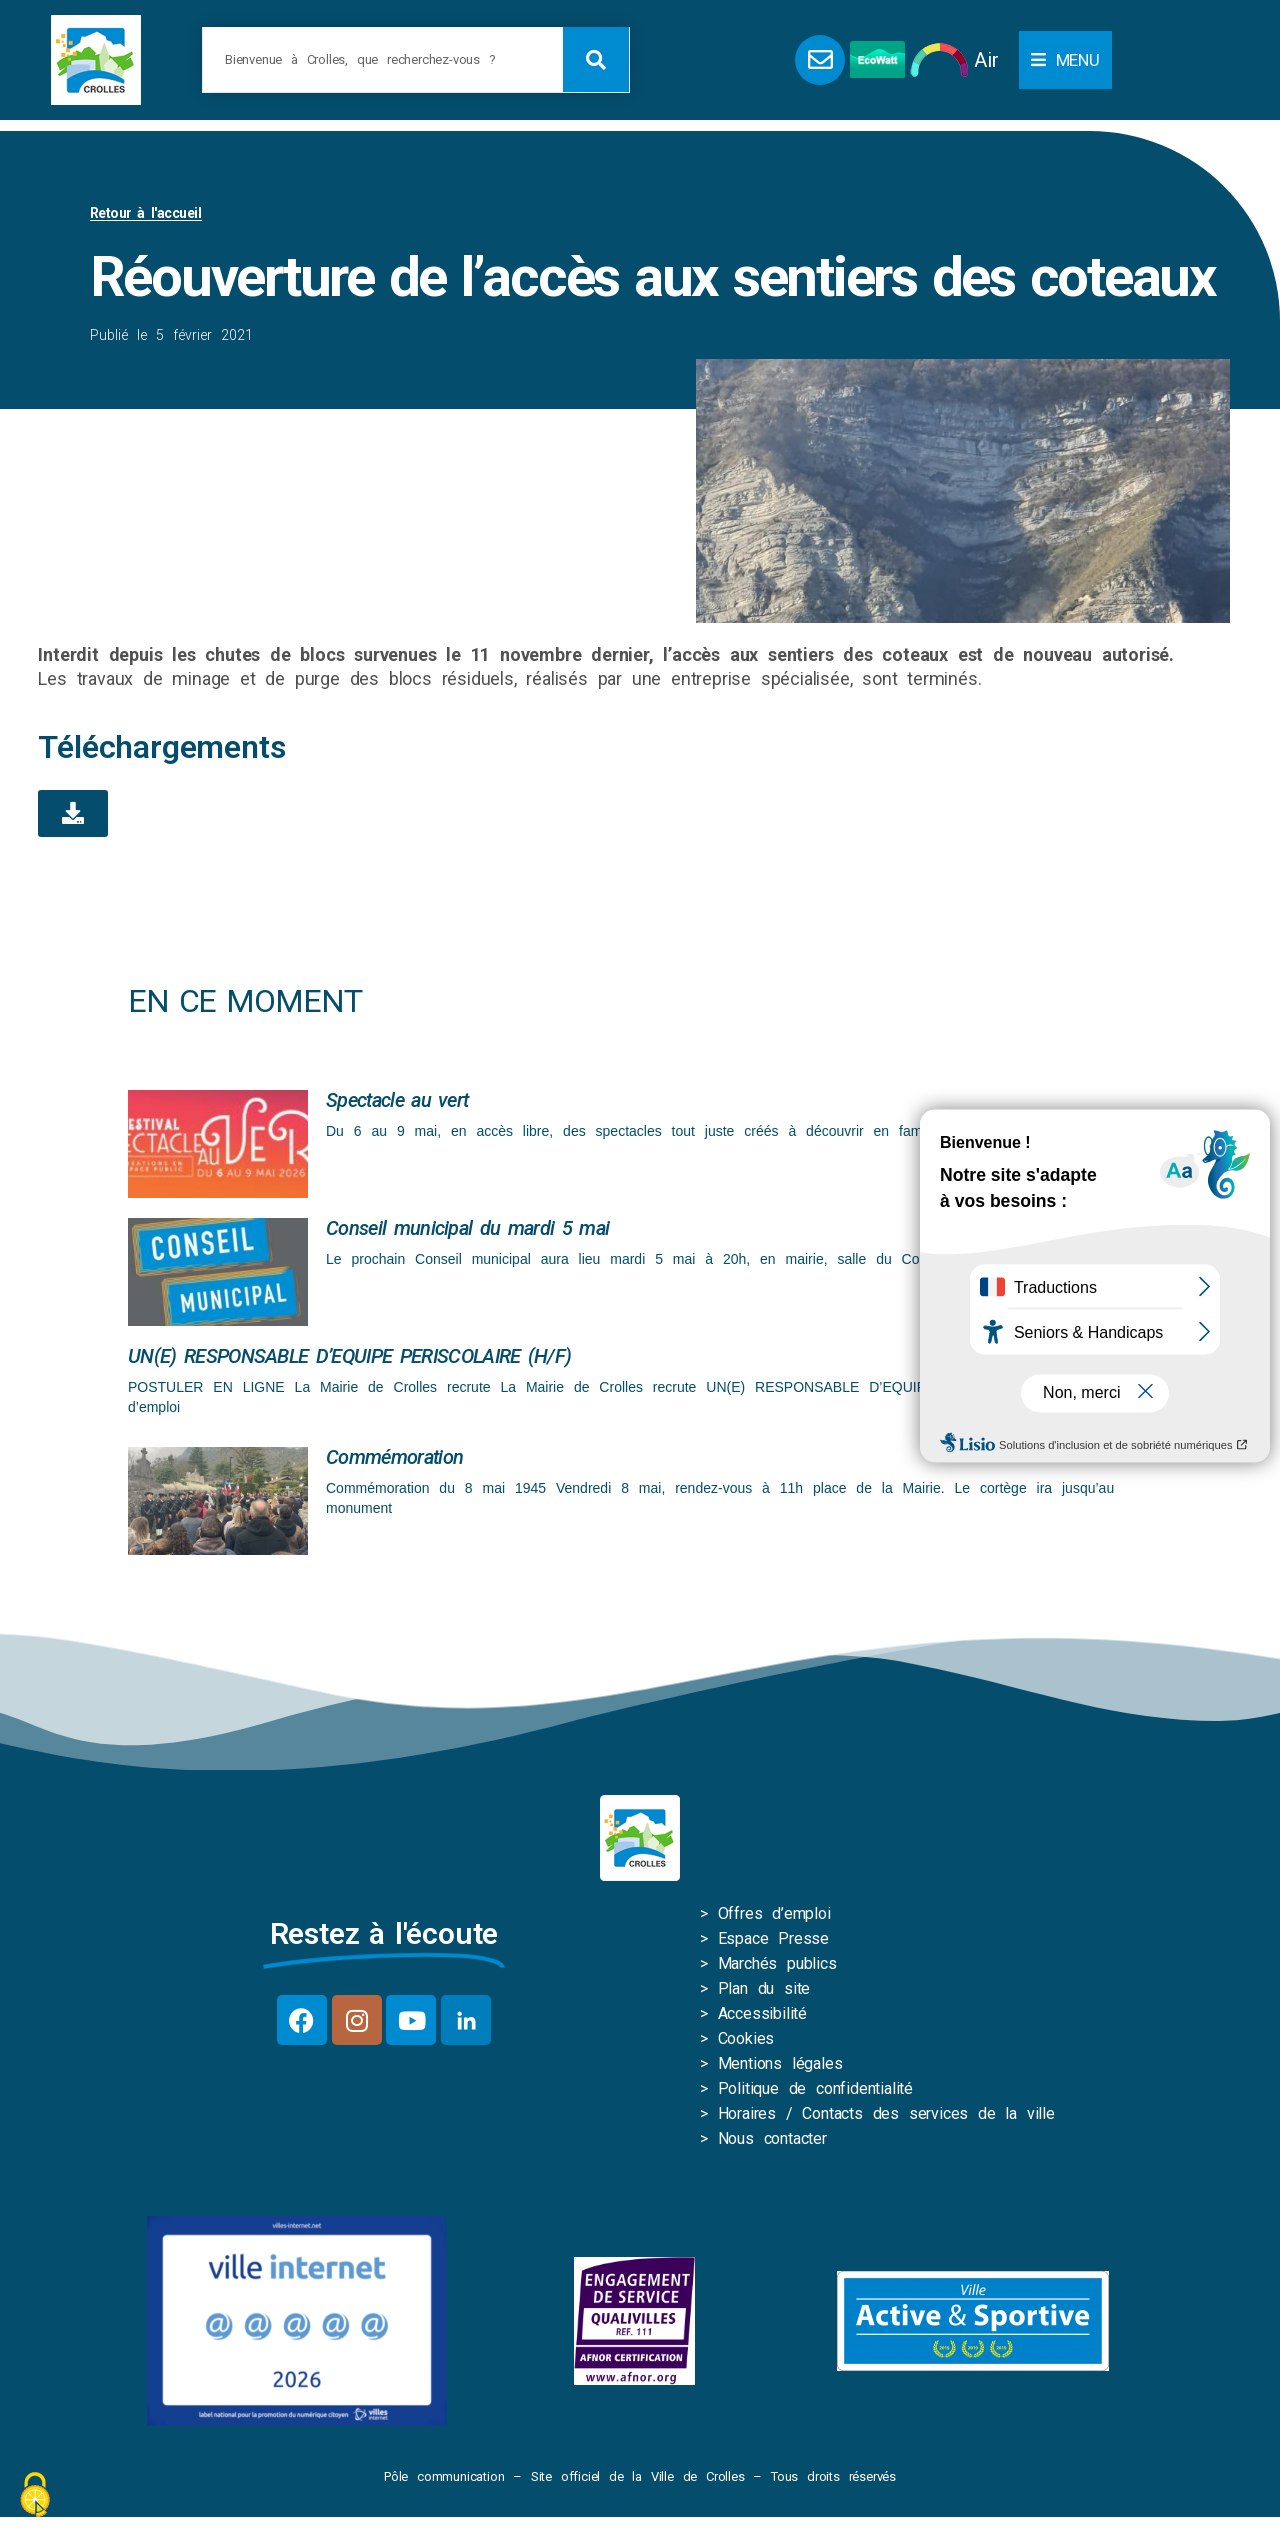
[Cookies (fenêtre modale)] (35, 2496)
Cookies (746, 2042)
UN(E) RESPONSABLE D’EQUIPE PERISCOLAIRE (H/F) (349, 1360)
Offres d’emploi (774, 1917)
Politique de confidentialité (815, 2092)
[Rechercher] (596, 59)
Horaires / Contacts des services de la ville (886, 2117)
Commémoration (394, 1461)
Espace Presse (773, 1942)
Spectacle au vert (397, 1104)
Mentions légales (780, 2067)
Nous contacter (772, 2142)
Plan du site (764, 1992)
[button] (1065, 60)
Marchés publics (777, 1967)
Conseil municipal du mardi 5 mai (467, 1232)
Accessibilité (762, 2017)
